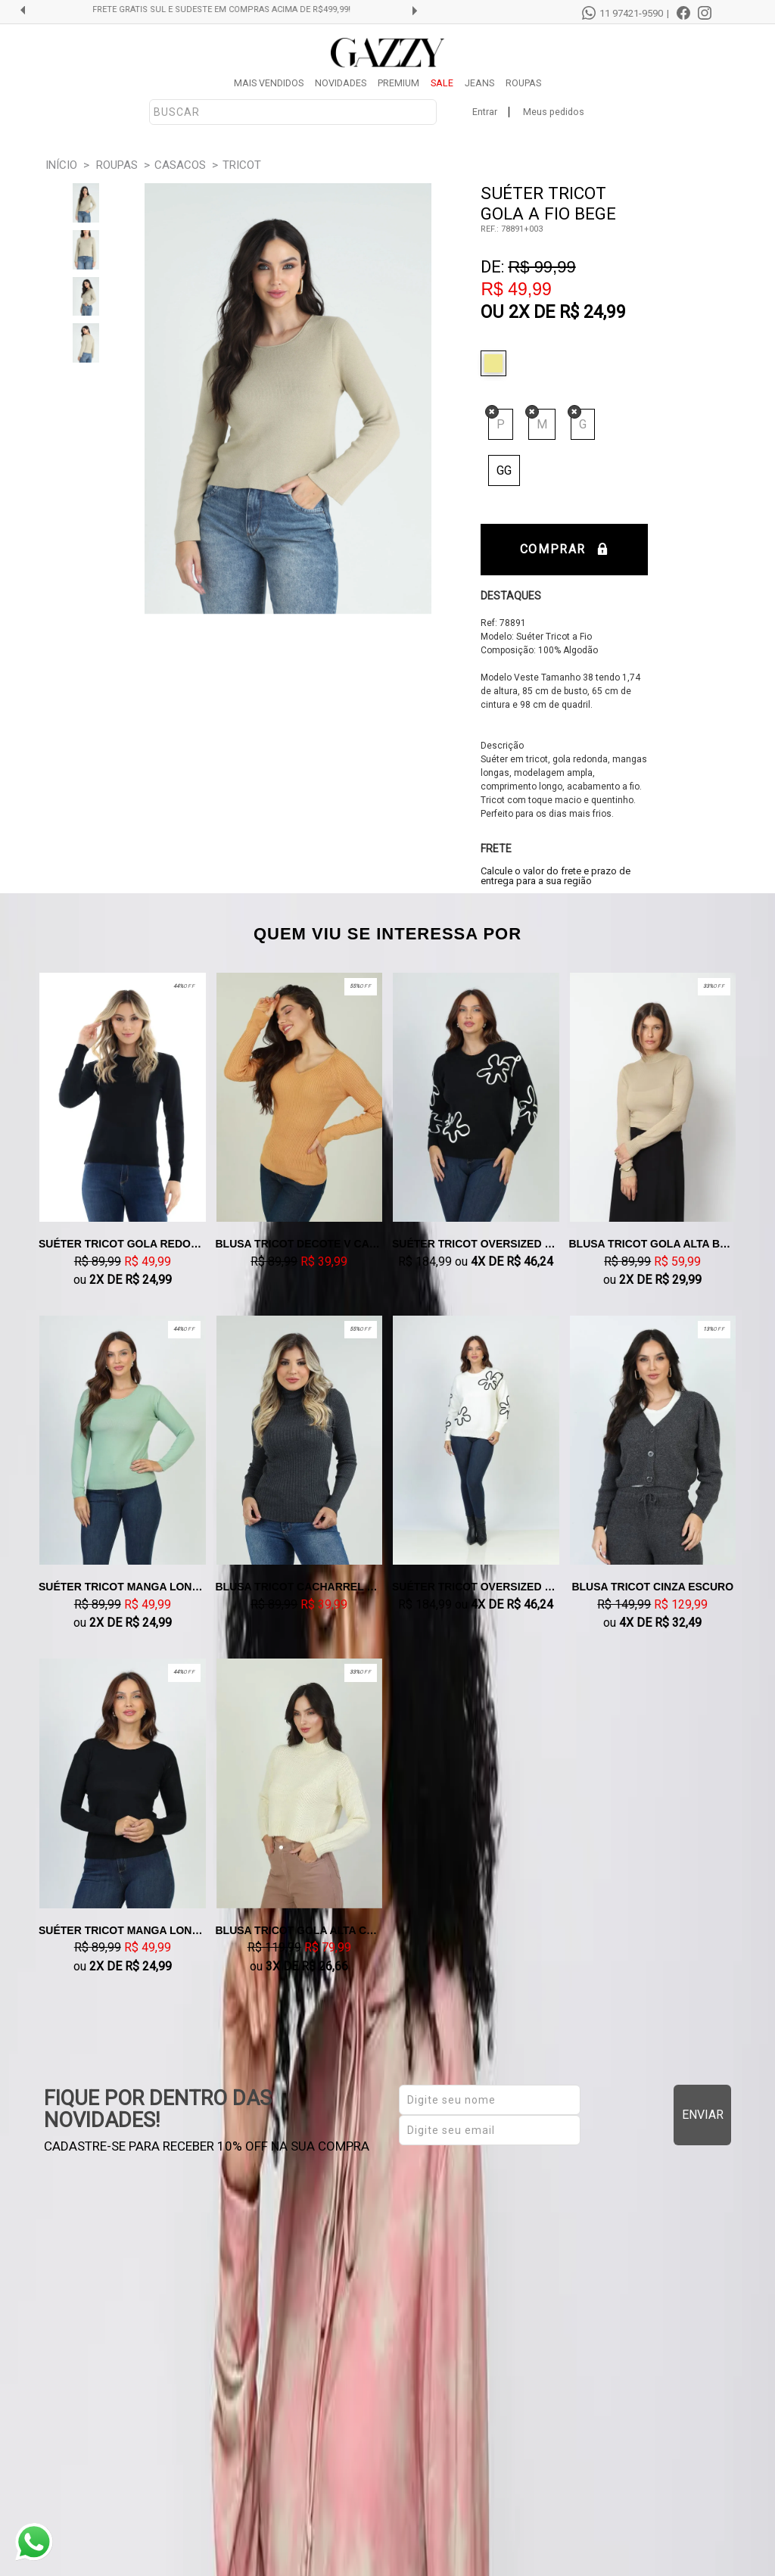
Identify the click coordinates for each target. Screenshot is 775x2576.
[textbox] (293, 112)
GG (504, 470)
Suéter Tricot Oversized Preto (476, 1244)
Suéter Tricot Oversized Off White (476, 1587)
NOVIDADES (340, 83)
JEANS (479, 83)
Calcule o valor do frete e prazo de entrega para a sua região (555, 876)
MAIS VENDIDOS (268, 83)
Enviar (703, 2114)
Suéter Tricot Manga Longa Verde (123, 1587)
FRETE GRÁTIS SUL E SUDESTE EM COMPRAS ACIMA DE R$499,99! (229, 9)
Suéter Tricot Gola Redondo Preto (123, 1244)
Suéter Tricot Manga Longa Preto (123, 1930)
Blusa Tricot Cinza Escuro (652, 1587)
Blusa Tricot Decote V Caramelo (300, 1244)
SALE (442, 83)
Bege (497, 363)
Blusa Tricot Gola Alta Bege (653, 1244)
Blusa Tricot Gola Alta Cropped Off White (300, 1930)
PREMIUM (398, 83)
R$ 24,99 (592, 312)
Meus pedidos (553, 111)
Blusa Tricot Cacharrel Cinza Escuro (300, 1587)
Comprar (564, 549)
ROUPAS (523, 83)
